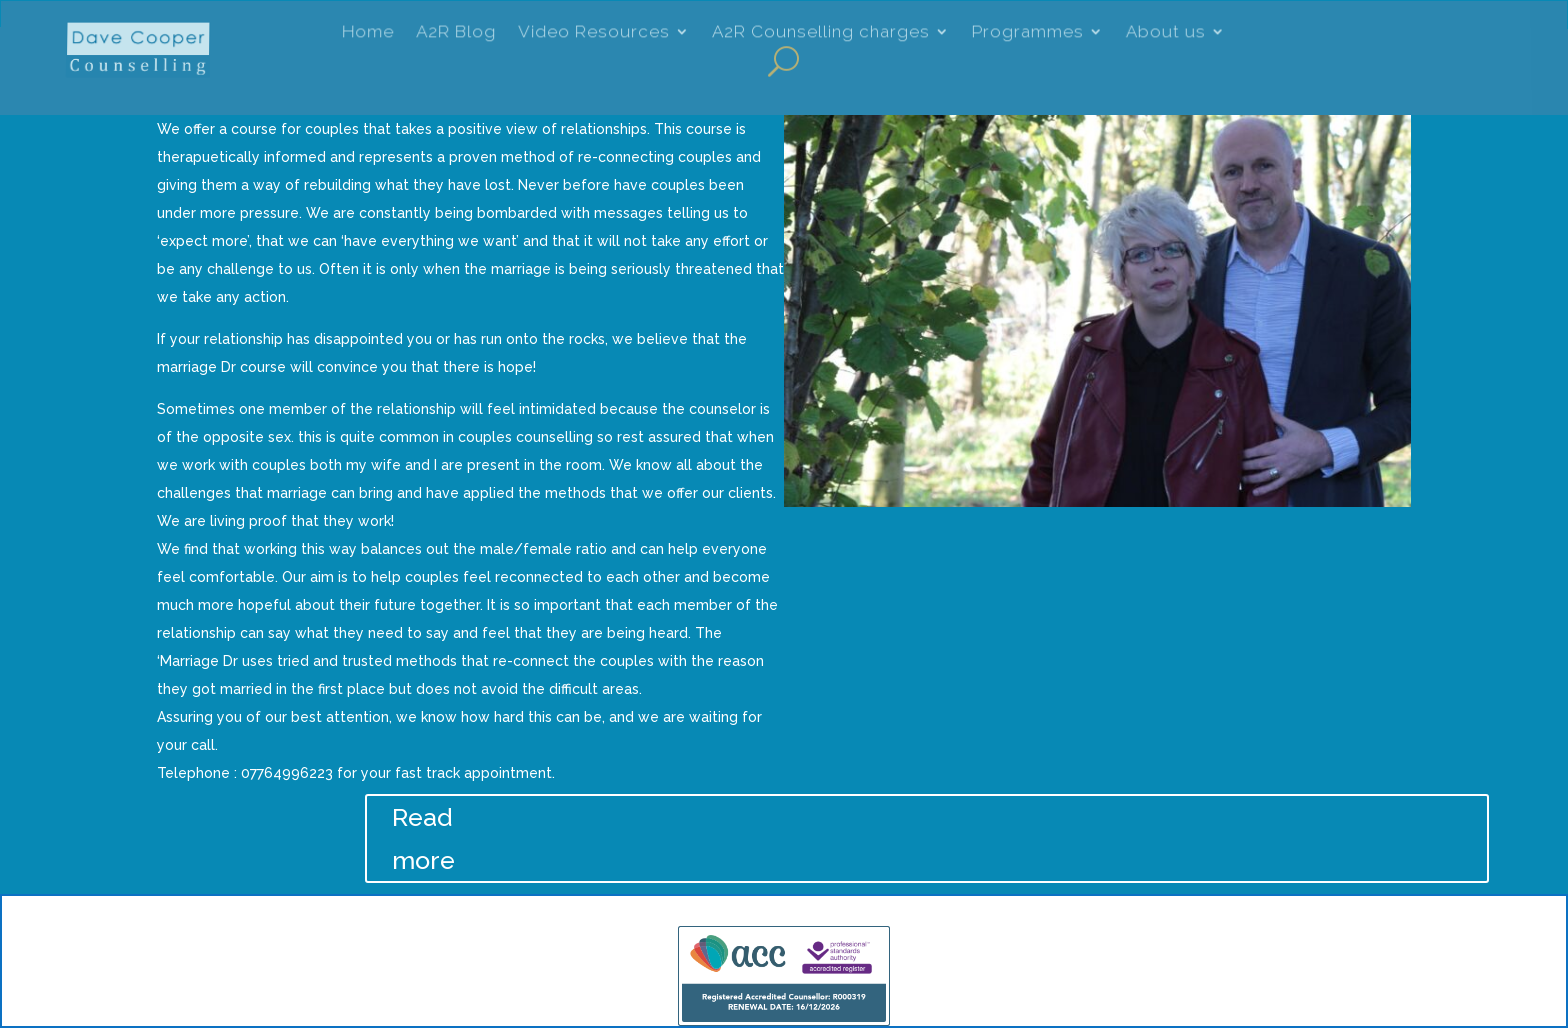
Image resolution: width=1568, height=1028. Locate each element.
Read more (423, 838)
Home (368, 34)
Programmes (1028, 34)
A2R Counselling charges (821, 34)
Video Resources (594, 34)
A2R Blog (456, 34)
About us (1165, 34)
